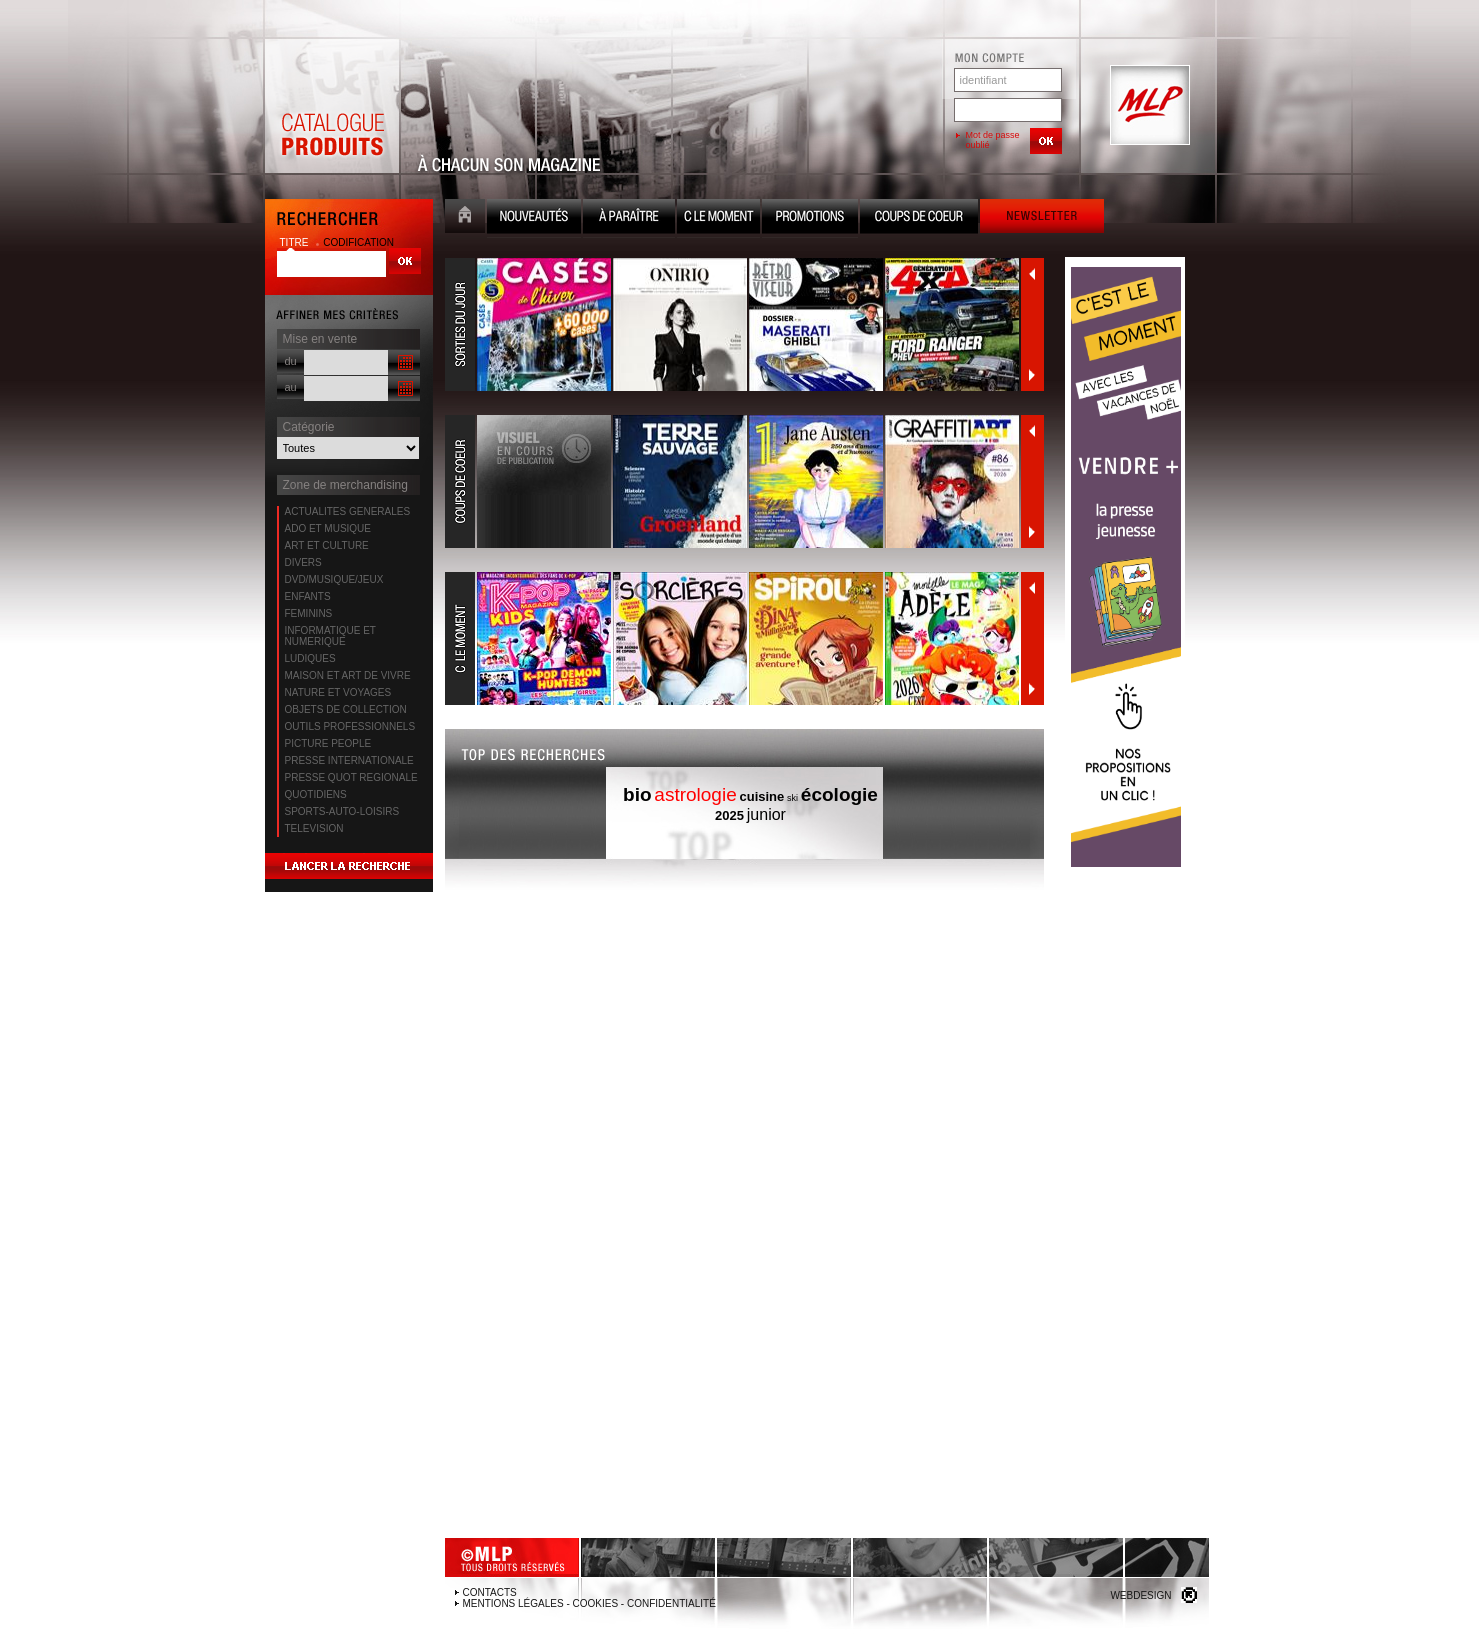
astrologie (695, 794)
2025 (729, 815)
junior (766, 814)
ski (792, 798)
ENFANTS (308, 596)
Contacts (490, 1592)
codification (358, 242)
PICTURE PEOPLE (328, 743)
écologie (839, 794)
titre (296, 242)
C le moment (718, 218)
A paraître (629, 218)
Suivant (1032, 375)
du (291, 361)
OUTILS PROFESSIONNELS (350, 726)
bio (637, 794)
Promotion (810, 218)
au (291, 387)
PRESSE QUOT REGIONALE (351, 777)
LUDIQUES (310, 658)
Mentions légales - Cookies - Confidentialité (589, 1603)
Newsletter (1042, 218)
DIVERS (303, 562)
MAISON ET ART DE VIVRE (348, 675)
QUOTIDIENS (316, 794)
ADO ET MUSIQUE (328, 528)
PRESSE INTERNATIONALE (349, 760)
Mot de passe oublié (993, 140)
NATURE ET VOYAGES (338, 692)
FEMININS (309, 613)
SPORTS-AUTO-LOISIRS (342, 811)
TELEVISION (314, 828)
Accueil (465, 218)
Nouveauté (534, 218)
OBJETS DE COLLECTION (346, 709)
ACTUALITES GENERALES (348, 511)
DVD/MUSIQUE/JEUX (334, 579)
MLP (1148, 106)
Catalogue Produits (332, 106)
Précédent (1032, 274)
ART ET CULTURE (327, 545)
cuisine (762, 796)
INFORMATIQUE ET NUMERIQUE (330, 636)
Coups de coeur (919, 218)
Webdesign (1140, 1595)
